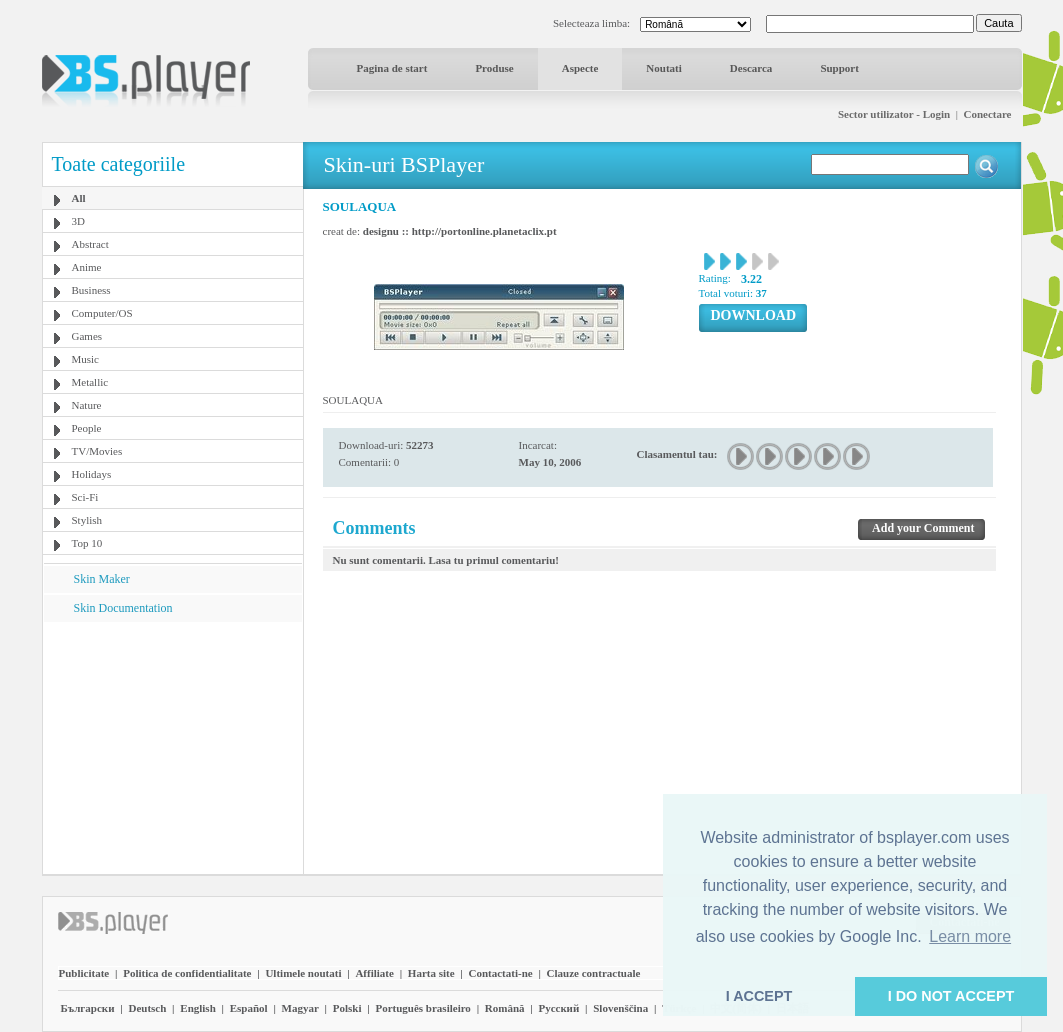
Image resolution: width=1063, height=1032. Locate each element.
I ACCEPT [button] (759, 996)
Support (839, 68)
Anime (87, 267)
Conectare (987, 114)
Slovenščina (620, 1008)
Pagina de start (392, 68)
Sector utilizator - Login (894, 114)
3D (78, 221)
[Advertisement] (172, 747)
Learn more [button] (970, 936)
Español (249, 1008)
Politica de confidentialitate (187, 973)
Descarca (751, 68)
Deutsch (147, 1008)
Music (86, 359)
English (197, 1008)
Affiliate (374, 973)
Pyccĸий (558, 1008)
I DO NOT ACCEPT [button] (951, 996)
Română (505, 1008)
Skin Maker (102, 579)
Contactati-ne (501, 973)
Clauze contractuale (594, 973)
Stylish (87, 520)
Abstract (90, 244)
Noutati (663, 68)
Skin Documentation (123, 608)
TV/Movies (97, 451)
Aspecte (580, 68)
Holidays (92, 474)
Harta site (431, 973)
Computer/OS (102, 313)
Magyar (300, 1008)
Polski (347, 1008)
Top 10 (87, 543)
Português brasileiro (422, 1008)
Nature (87, 405)
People (87, 428)
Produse (494, 68)
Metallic (90, 382)
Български (88, 1008)
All (79, 198)
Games (87, 336)
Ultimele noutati (303, 973)
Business (91, 290)
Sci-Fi (85, 497)
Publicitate (84, 973)
